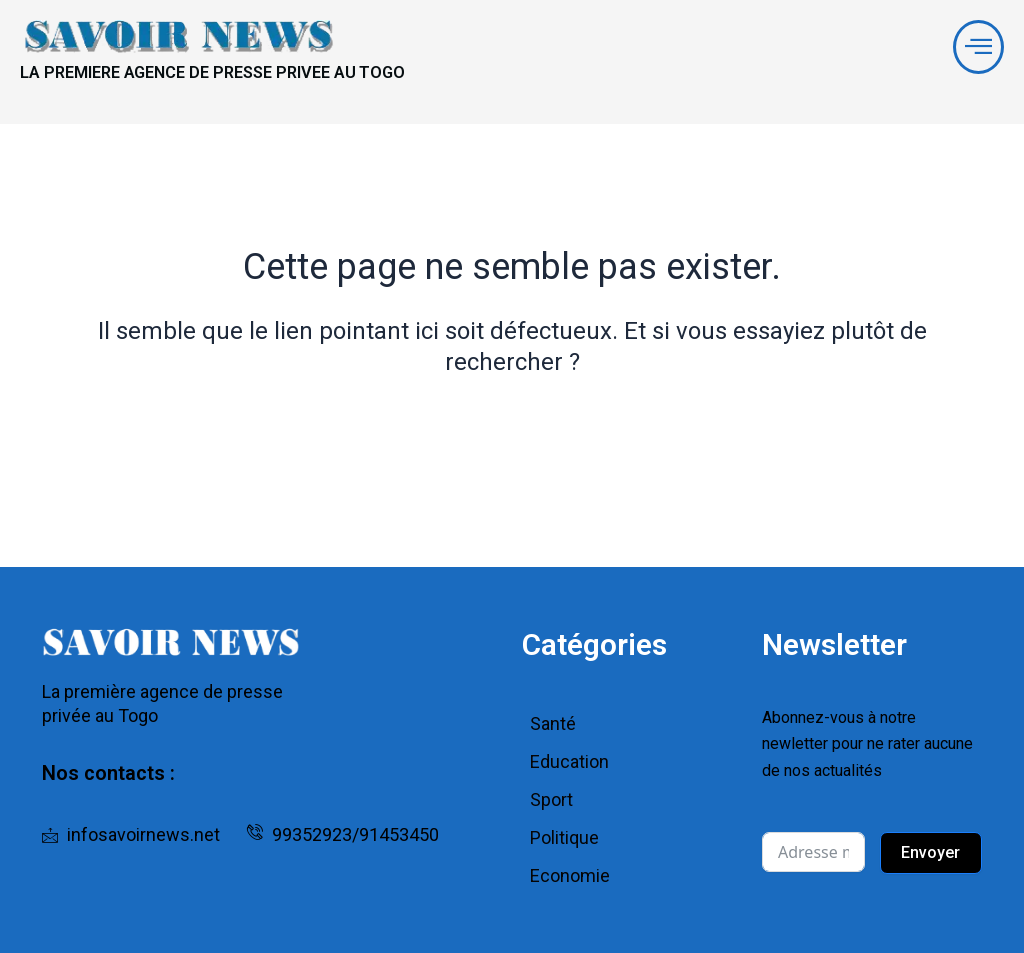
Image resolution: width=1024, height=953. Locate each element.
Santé (553, 723)
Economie (570, 875)
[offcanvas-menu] (974, 51)
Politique (564, 837)
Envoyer (930, 852)
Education (569, 761)
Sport (551, 799)
